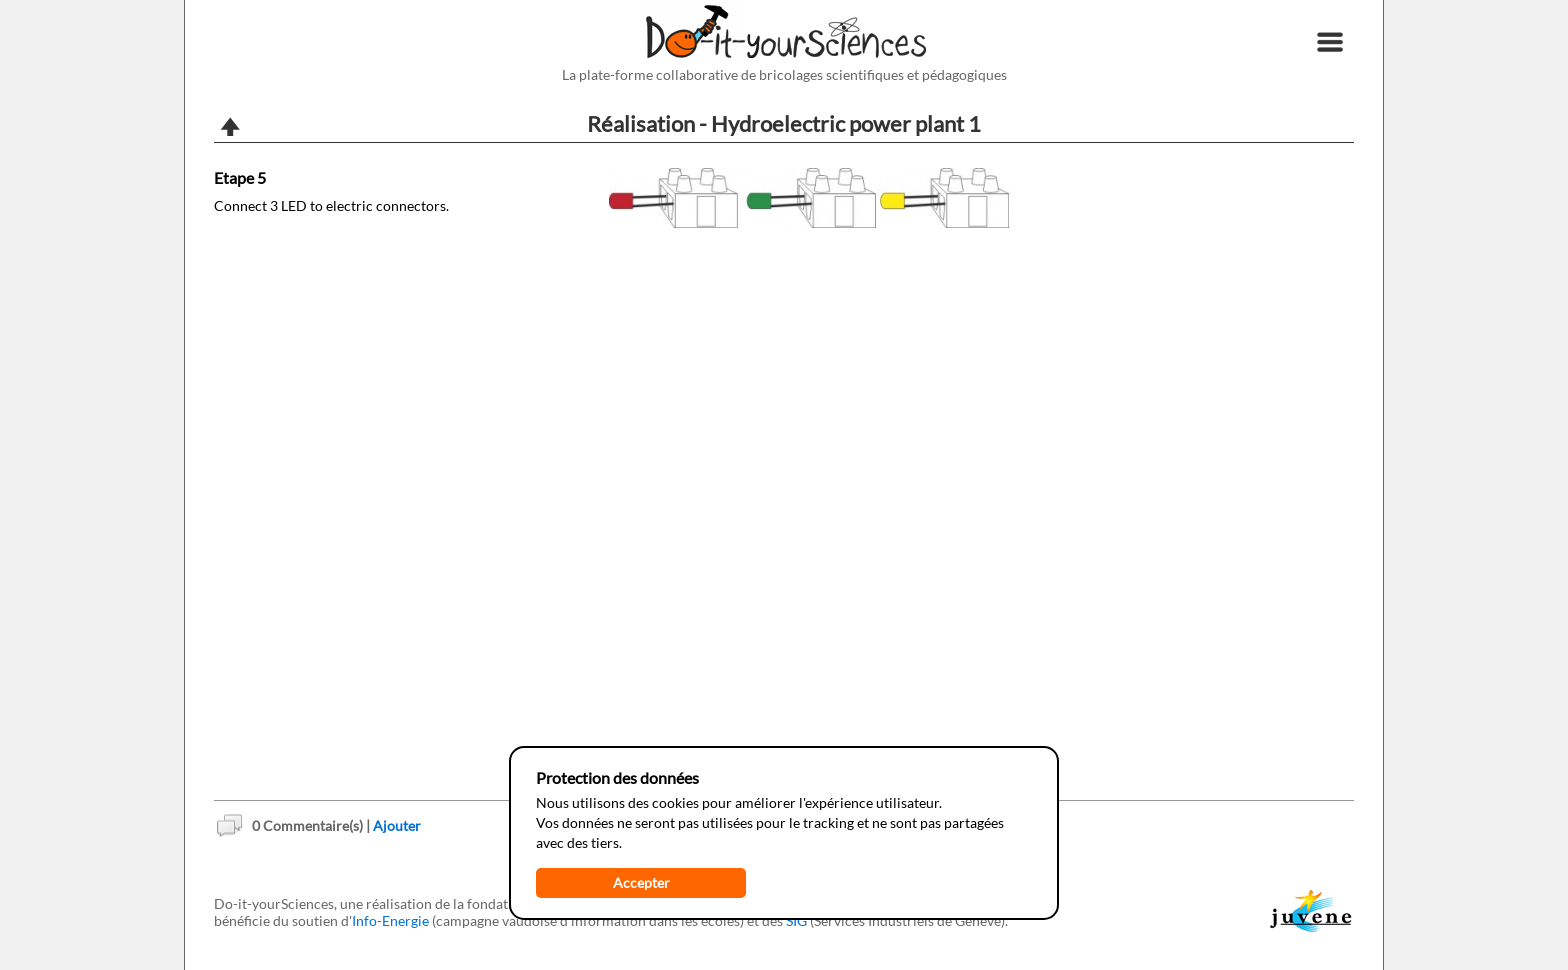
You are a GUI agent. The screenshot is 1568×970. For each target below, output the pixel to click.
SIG (796, 920)
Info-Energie (390, 920)
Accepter (641, 882)
